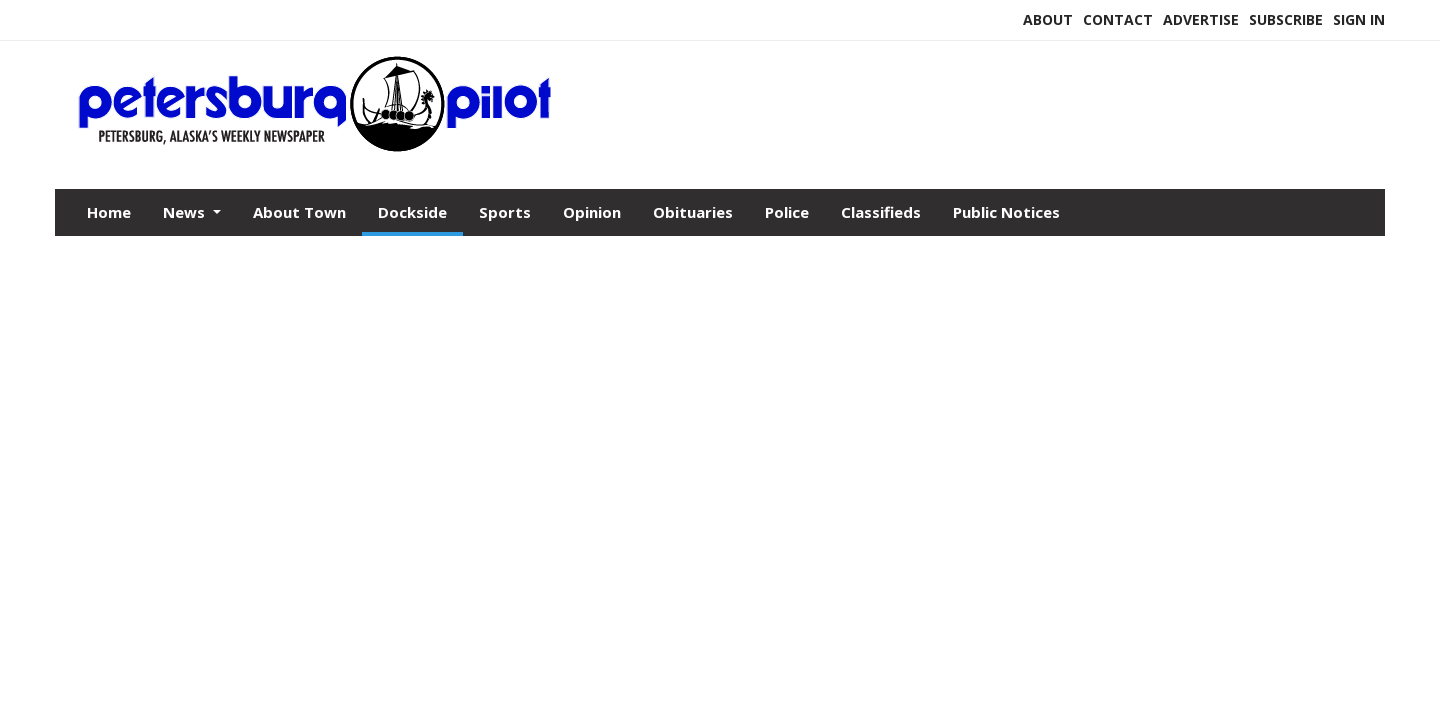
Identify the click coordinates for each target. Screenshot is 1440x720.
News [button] (186, 212)
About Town (299, 212)
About (1048, 19)
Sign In (1359, 19)
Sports (505, 212)
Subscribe (1286, 19)
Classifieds (881, 212)
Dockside (412, 212)
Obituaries (693, 212)
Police (787, 212)
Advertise (1201, 19)
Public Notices (1006, 212)
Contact (1118, 19)
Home (109, 212)
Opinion (592, 212)
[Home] (316, 148)
